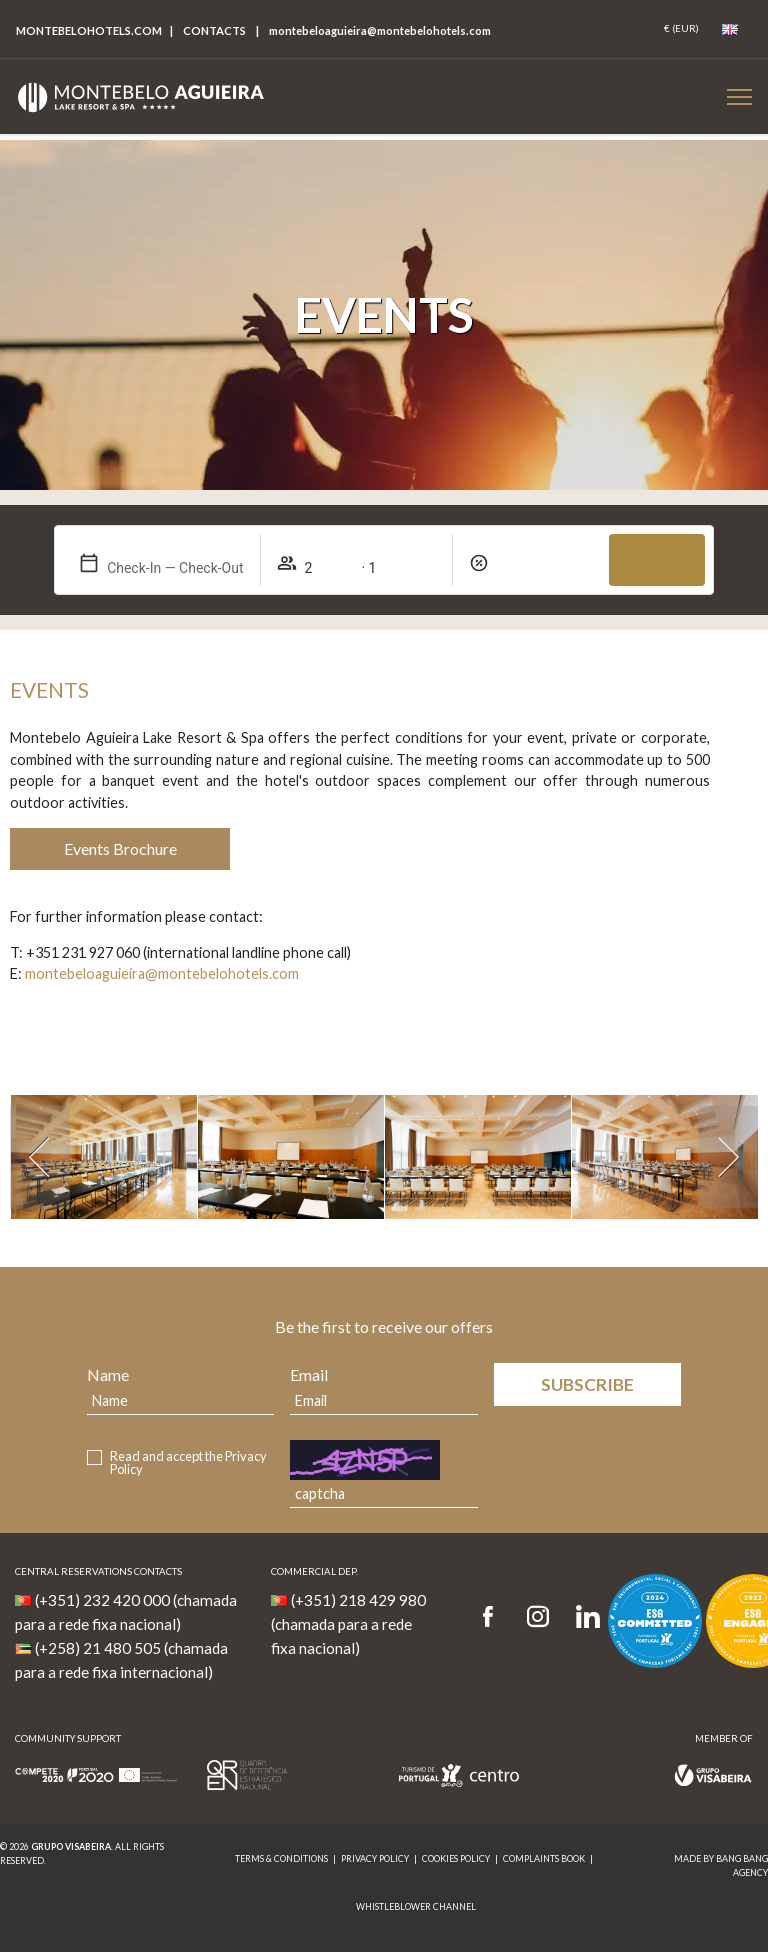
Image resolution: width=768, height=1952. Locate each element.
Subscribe (587, 1384)
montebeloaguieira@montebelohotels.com (162, 973)
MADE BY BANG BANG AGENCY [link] (721, 1865)
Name (108, 1374)
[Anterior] (40, 1157)
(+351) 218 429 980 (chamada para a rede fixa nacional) (348, 1624)
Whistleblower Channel (416, 1906)
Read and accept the (188, 1463)
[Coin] (681, 29)
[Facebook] (494, 1617)
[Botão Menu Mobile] (739, 96)
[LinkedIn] (588, 1617)
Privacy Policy (375, 1858)
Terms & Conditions (281, 1858)
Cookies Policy (456, 1858)
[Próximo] (728, 1157)
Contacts (214, 30)
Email (309, 1374)
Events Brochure (120, 848)
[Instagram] (538, 1617)
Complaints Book (544, 1858)
